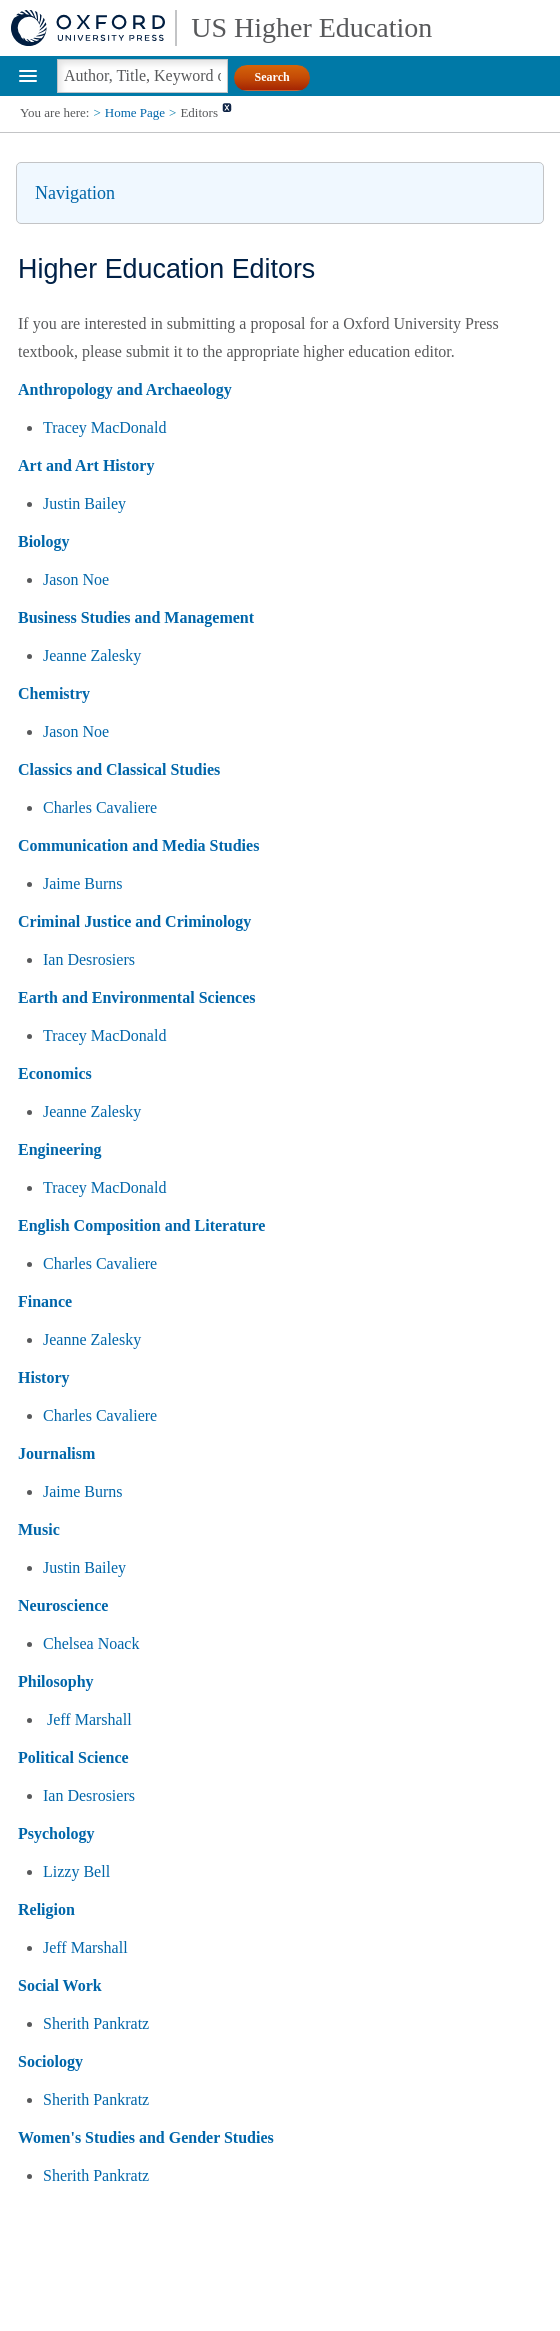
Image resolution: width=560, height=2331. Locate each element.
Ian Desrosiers (89, 959)
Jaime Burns (83, 883)
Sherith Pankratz (96, 2023)
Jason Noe (76, 579)
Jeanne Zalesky (92, 655)
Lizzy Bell (76, 1871)
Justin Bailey (84, 503)
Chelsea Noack (91, 1643)
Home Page (135, 112)
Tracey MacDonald (104, 427)
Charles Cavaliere (100, 807)
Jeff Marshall (89, 1719)
